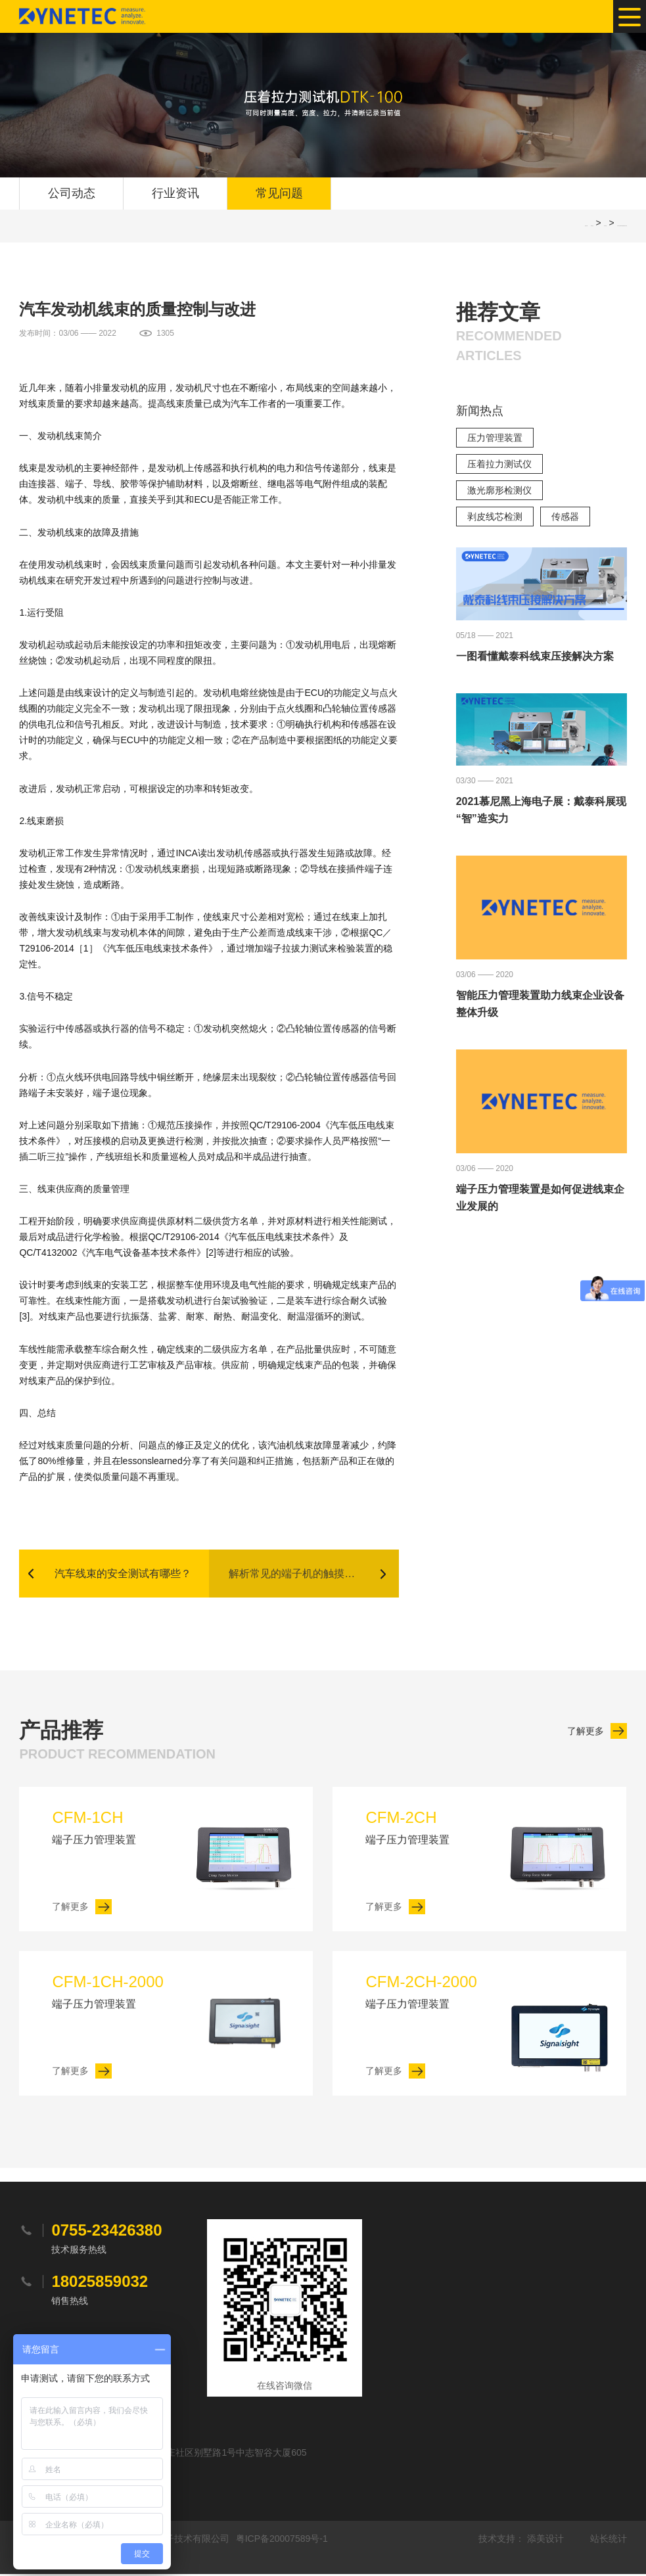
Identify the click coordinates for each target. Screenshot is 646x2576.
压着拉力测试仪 (499, 464)
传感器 (565, 517)
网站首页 (592, 226)
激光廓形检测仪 (499, 491)
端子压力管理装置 (116, 1827)
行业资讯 (175, 193)
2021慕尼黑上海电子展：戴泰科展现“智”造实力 (541, 810)
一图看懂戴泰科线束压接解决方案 (535, 656)
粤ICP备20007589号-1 (282, 2540)
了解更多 (585, 1733)
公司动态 (71, 193)
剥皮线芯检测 (494, 517)
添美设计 (545, 2540)
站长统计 (608, 2540)
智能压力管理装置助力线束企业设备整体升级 (540, 1004)
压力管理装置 (494, 438)
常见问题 (279, 193)
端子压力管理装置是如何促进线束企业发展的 (540, 1198)
